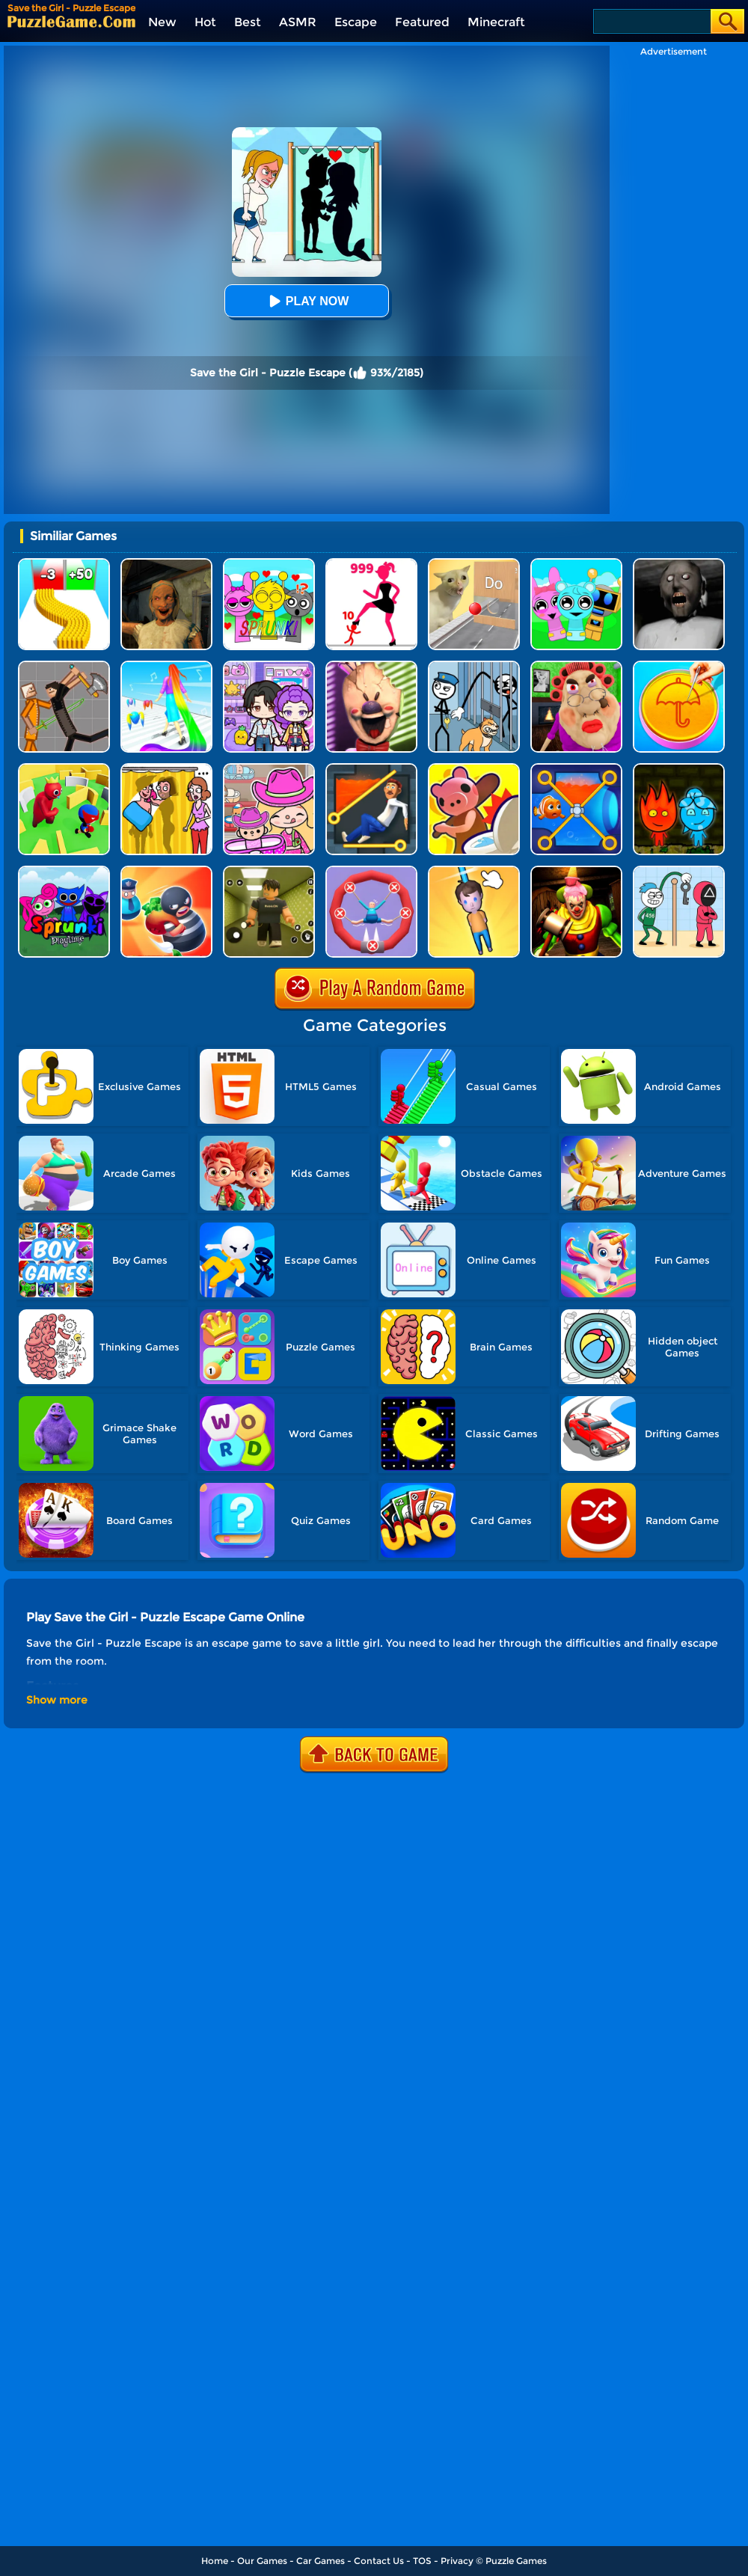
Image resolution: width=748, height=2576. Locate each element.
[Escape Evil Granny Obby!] (576, 666)
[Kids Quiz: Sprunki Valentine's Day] (269, 563)
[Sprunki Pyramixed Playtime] (64, 871)
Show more (57, 1700)
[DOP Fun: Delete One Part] (166, 768)
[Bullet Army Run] (64, 563)
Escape (355, 22)
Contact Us (379, 2560)
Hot (205, 22)
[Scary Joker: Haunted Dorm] (576, 871)
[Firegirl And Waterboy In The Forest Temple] (679, 768)
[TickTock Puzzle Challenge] (474, 563)
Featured (422, 22)
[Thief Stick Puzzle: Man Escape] (679, 871)
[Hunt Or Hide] (474, 768)
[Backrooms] (269, 871)
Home (214, 2560)
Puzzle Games (516, 2560)
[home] (71, 21)
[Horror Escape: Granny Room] (166, 563)
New (162, 22)
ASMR (297, 22)
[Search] (651, 21)
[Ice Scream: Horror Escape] (371, 666)
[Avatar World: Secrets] (269, 666)
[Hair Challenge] (166, 666)
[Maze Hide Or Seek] (64, 768)
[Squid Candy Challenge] (679, 666)
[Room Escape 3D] (166, 871)
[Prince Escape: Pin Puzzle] (371, 768)
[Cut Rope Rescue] (474, 871)
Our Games (262, 2560)
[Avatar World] (269, 768)
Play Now (307, 301)
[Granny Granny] (679, 563)
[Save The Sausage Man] (371, 871)
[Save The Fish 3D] (576, 768)
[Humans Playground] (64, 666)
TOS (422, 2560)
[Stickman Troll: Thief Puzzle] (474, 666)
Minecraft (496, 22)
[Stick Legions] (371, 563)
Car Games (320, 2560)
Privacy (457, 2560)
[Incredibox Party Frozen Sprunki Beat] (576, 563)
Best (247, 22)
